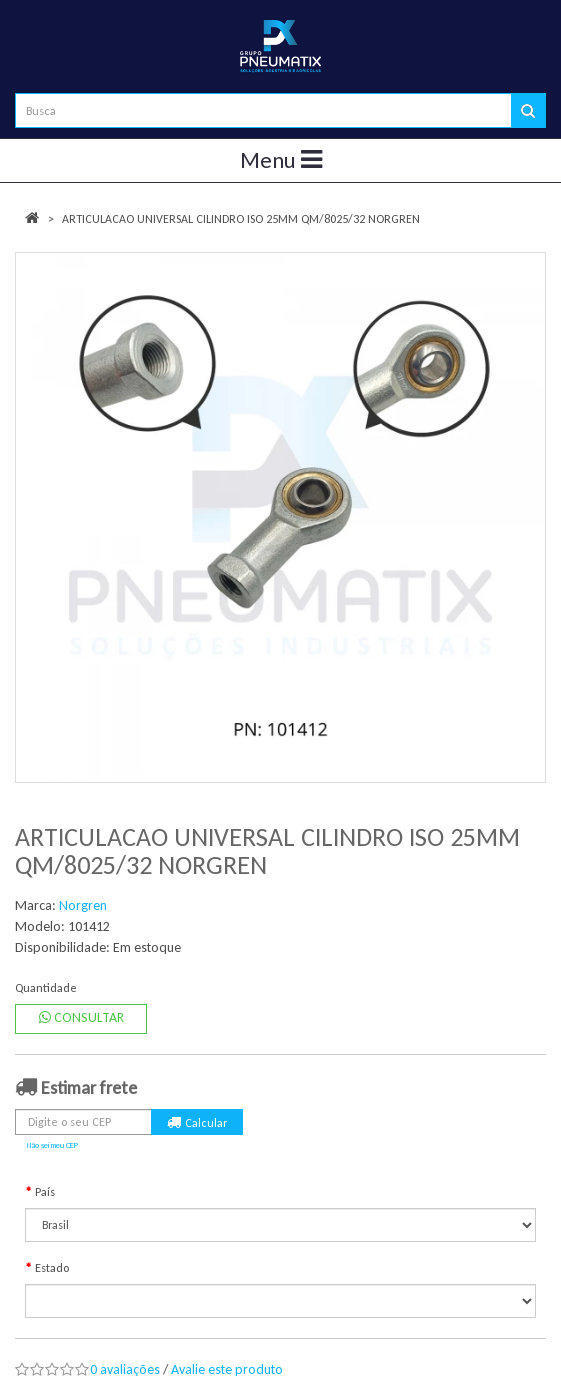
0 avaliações (125, 1369)
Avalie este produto (227, 1369)
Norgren (83, 905)
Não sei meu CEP (52, 1145)
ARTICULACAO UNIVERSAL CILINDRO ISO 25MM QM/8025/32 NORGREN (241, 219)
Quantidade (46, 988)
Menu (281, 160)
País (45, 1192)
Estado (52, 1268)
